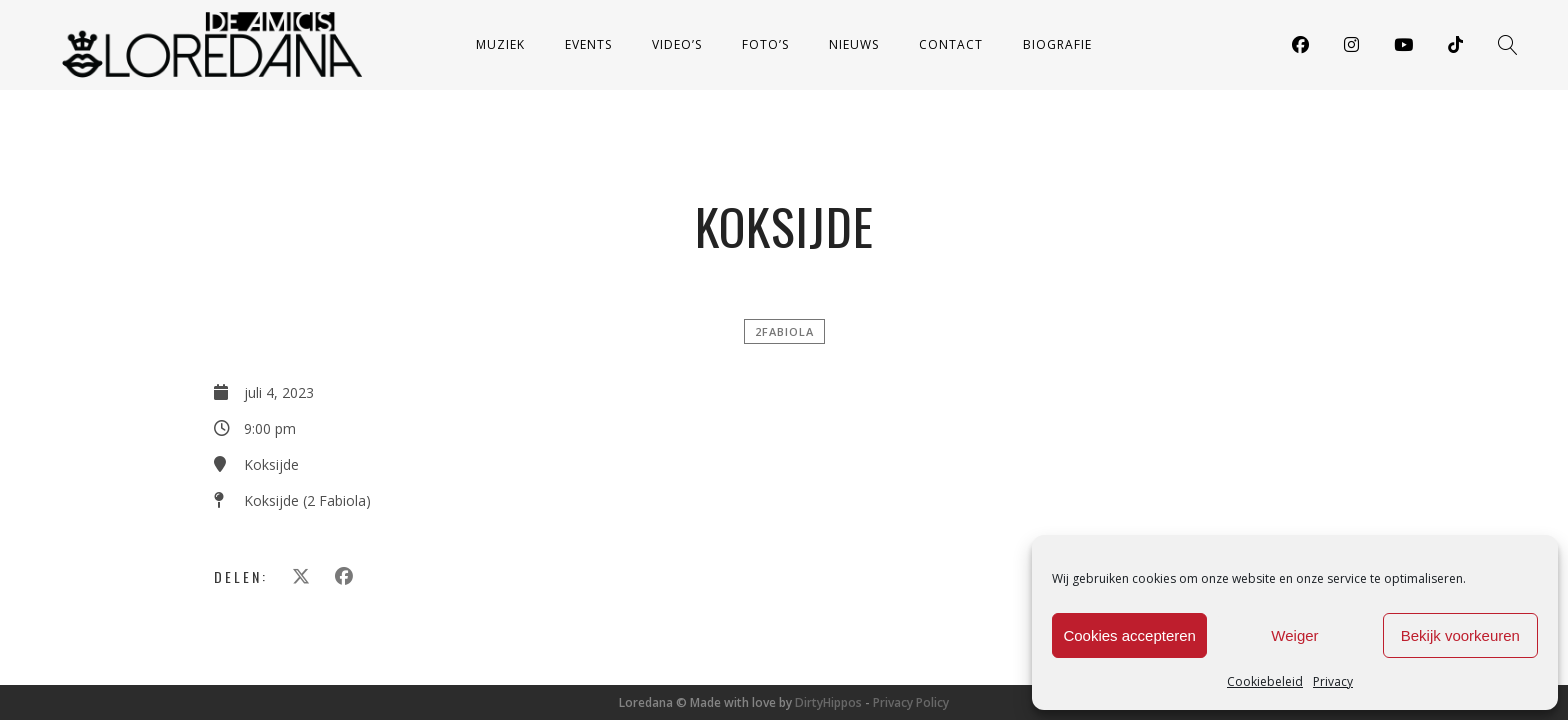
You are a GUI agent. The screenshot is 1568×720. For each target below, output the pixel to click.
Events (588, 44)
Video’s (677, 44)
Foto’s (765, 44)
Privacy (1333, 681)
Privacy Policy (911, 702)
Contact (951, 44)
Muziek (500, 44)
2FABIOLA (784, 331)
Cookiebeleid (1265, 681)
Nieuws (854, 44)
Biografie (1057, 44)
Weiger (1294, 635)
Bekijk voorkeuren (1460, 635)
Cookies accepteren (1129, 635)
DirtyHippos (828, 702)
